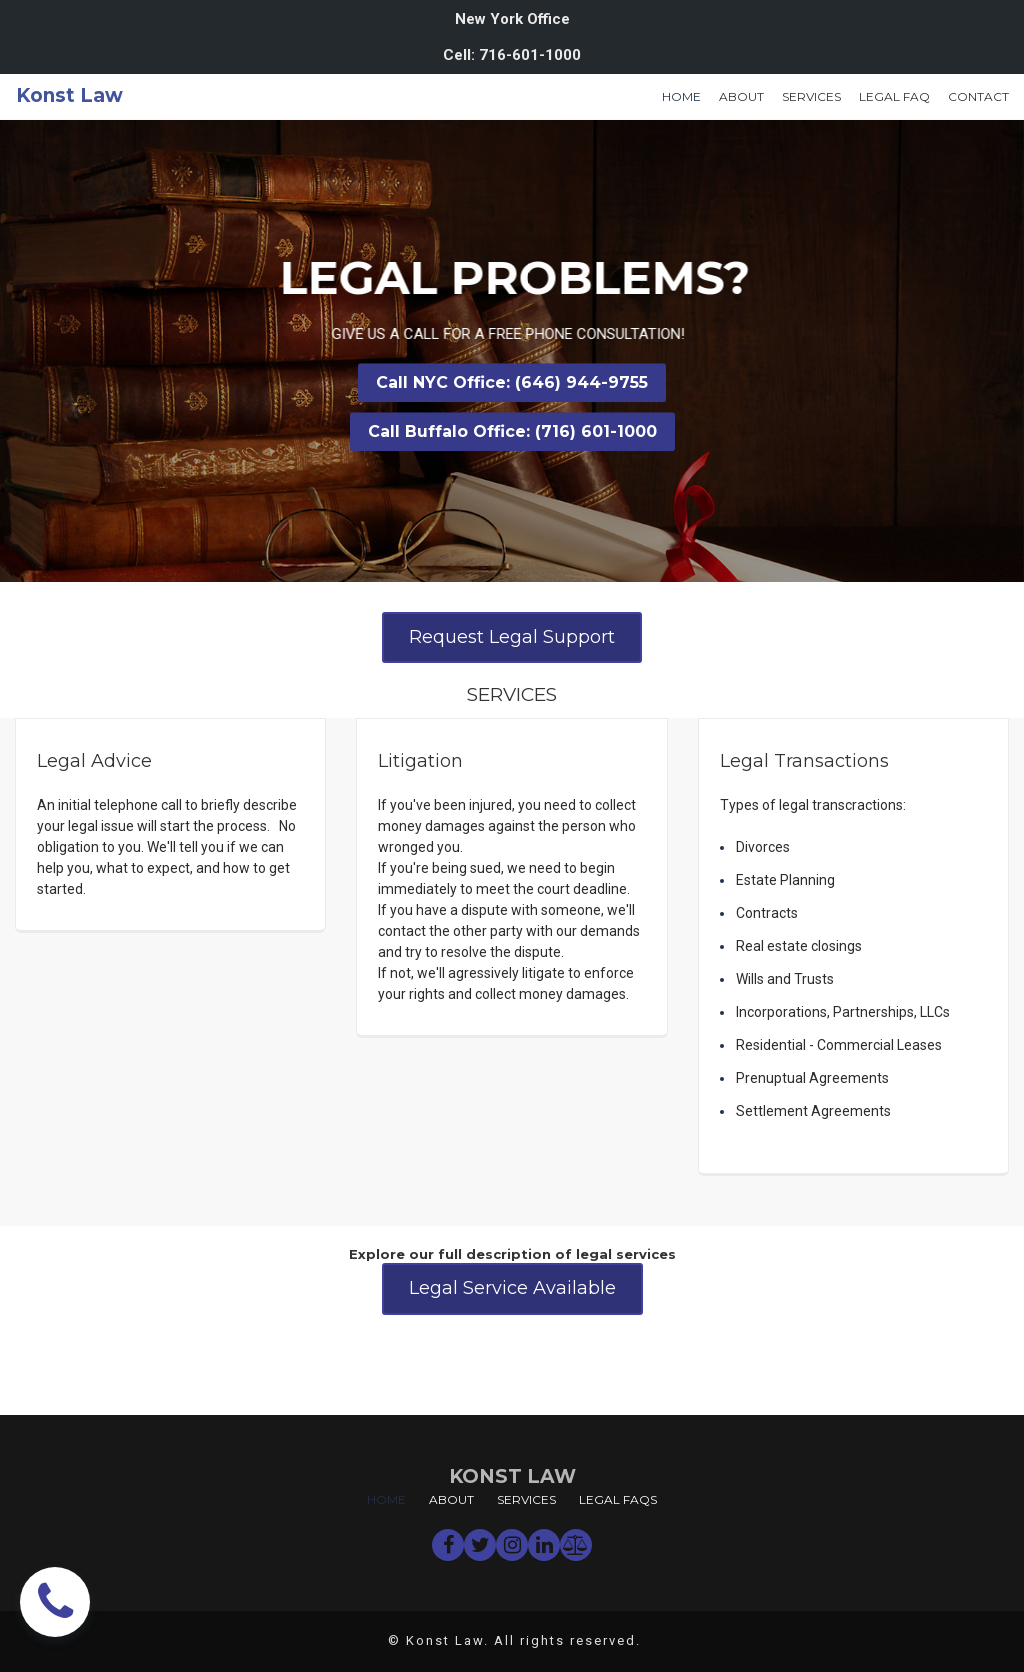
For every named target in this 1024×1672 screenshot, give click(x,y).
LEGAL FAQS (618, 1499)
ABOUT (741, 96)
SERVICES (811, 96)
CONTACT (978, 96)
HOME (681, 96)
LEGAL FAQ (894, 96)
